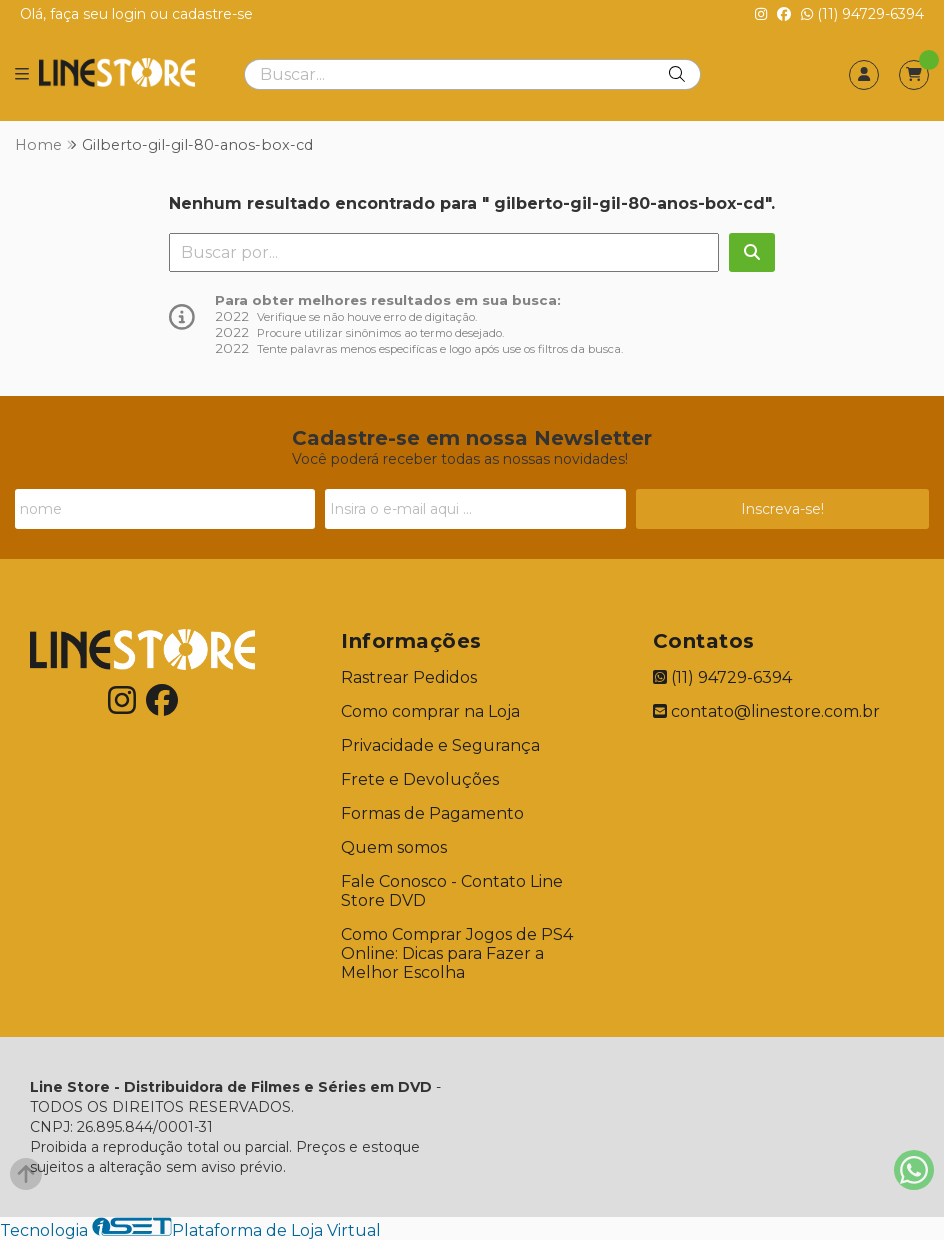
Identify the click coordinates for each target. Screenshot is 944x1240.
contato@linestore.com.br (766, 711)
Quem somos (394, 847)
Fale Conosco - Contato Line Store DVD (452, 891)
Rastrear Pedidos (409, 677)
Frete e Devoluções (420, 779)
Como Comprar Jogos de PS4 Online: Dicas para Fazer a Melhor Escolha (457, 953)
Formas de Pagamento (432, 813)
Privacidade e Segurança (440, 745)
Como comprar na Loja (430, 711)
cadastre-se (212, 14)
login (131, 14)
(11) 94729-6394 (862, 14)
